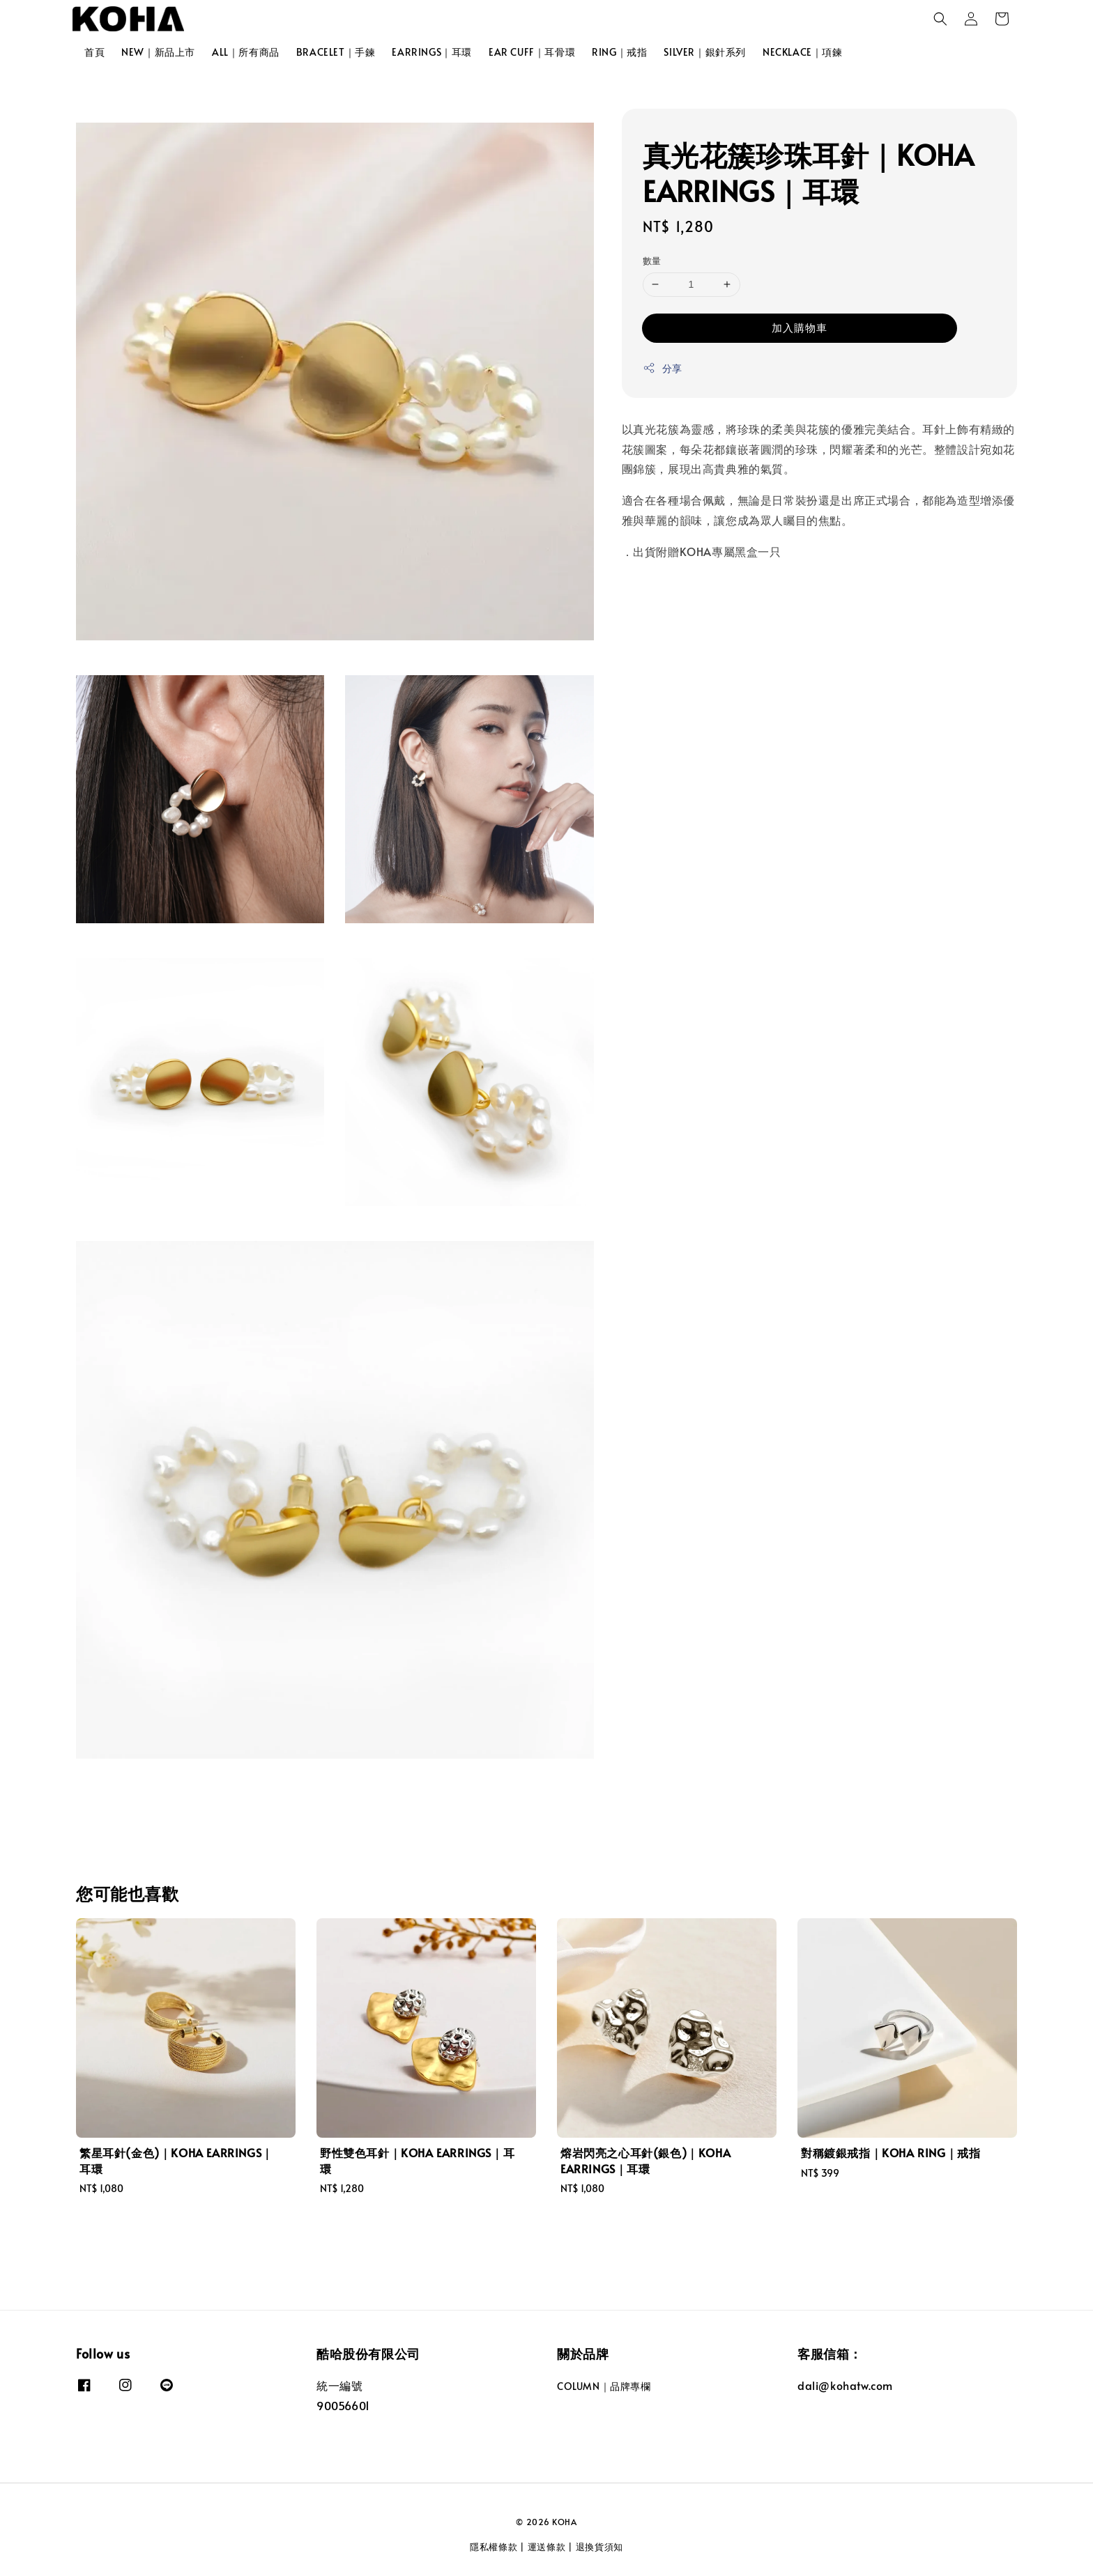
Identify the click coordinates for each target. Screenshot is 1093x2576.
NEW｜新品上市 (158, 52)
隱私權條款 (494, 2546)
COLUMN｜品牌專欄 (604, 2386)
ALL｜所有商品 (246, 52)
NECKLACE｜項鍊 (803, 52)
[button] (940, 18)
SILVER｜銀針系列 (705, 52)
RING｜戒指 (619, 52)
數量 (652, 260)
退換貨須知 (600, 2546)
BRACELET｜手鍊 (336, 52)
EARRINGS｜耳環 (432, 52)
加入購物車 (799, 327)
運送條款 (547, 2546)
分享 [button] (662, 368)
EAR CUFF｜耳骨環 (532, 52)
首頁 (94, 52)
